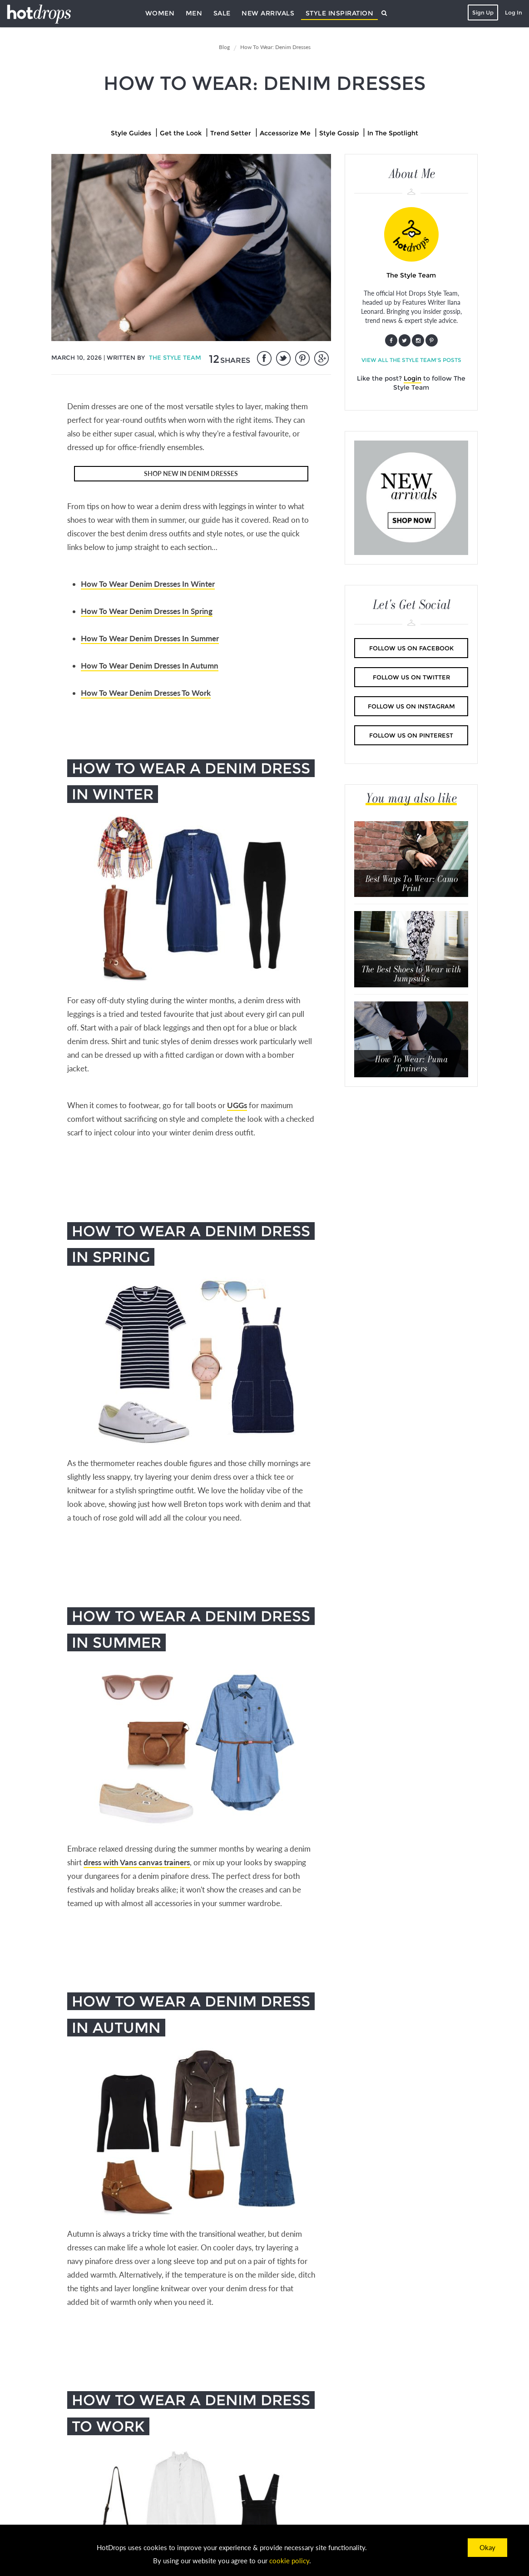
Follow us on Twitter (411, 677)
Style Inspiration (340, 13)
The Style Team (175, 357)
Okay (487, 2547)
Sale (222, 13)
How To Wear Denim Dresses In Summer (150, 638)
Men (194, 13)
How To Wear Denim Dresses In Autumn (149, 665)
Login (412, 378)
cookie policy (289, 2560)
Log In (513, 12)
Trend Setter (230, 133)
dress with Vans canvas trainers (137, 1862)
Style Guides (131, 133)
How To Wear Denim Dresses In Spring (147, 611)
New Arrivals (268, 13)
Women (160, 13)
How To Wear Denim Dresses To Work (146, 693)
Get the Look (181, 133)
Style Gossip (339, 133)
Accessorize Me (285, 133)
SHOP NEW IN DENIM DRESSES (191, 473)
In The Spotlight (392, 133)
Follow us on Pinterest (411, 735)
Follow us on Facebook (411, 648)
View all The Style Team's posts (411, 360)
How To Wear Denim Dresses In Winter (148, 584)
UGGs (237, 1105)
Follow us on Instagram (411, 706)
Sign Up (483, 12)
